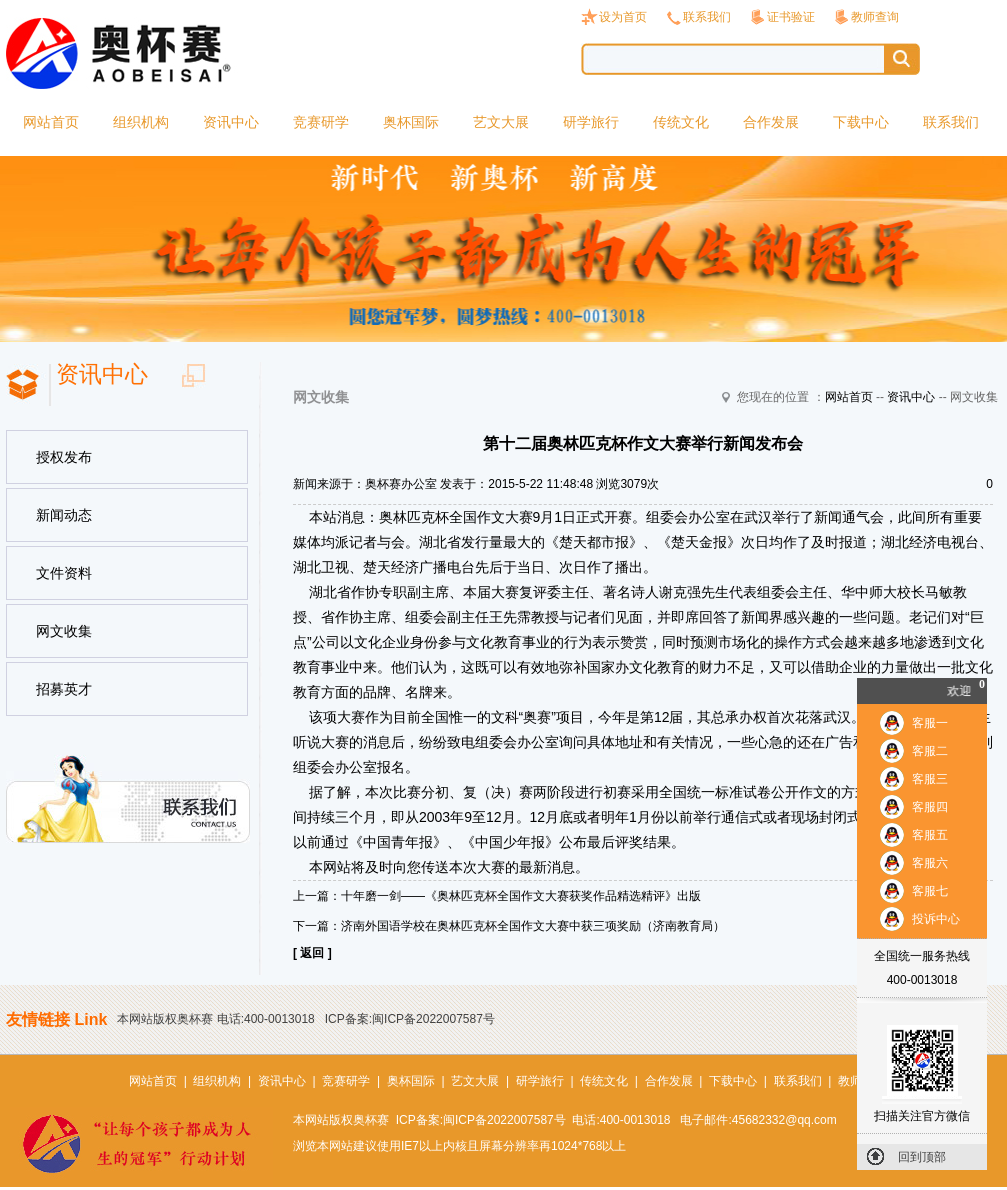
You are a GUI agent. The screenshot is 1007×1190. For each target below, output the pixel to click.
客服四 (930, 807)
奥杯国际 (411, 122)
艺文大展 (501, 122)
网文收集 (64, 631)
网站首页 (51, 122)
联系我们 (707, 17)
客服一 (930, 723)
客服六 (930, 863)
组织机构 (141, 122)
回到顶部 (922, 1157)
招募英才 (64, 689)
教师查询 (875, 17)
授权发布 (64, 457)
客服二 (930, 751)
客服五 (930, 835)
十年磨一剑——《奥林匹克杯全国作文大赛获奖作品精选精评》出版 (521, 896)
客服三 (930, 779)
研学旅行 (591, 122)
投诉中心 (936, 919)
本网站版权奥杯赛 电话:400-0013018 (215, 1019)
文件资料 (64, 573)
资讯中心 (231, 122)
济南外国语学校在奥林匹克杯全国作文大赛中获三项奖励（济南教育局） (533, 926)
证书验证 (791, 17)
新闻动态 (64, 515)
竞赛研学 (321, 122)
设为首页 (623, 17)
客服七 (930, 891)
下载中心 (861, 122)
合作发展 (771, 122)
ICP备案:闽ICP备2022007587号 (410, 1019)
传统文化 (681, 122)
